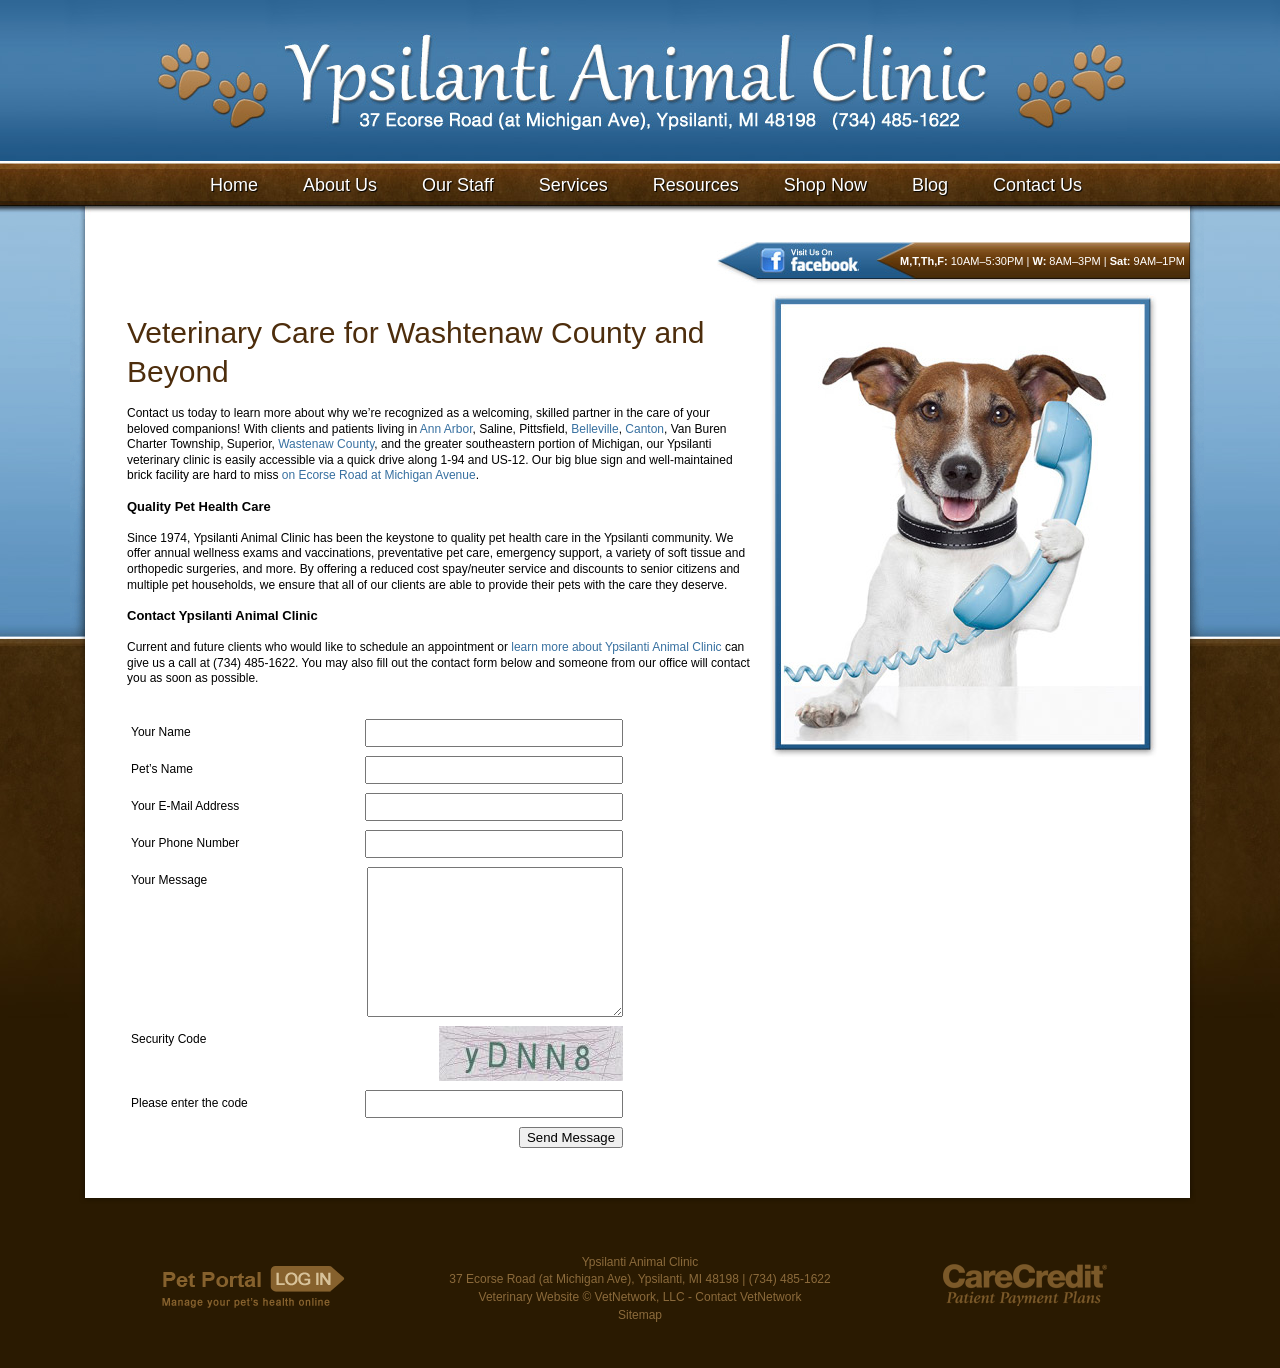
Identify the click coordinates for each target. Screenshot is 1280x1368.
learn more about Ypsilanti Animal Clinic (616, 647)
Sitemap (640, 1347)
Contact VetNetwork (748, 1329)
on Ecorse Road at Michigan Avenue (379, 475)
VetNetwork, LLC (640, 1329)
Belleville (594, 429)
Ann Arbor (446, 429)
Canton (644, 429)
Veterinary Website (529, 1329)
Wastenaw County (326, 444)
